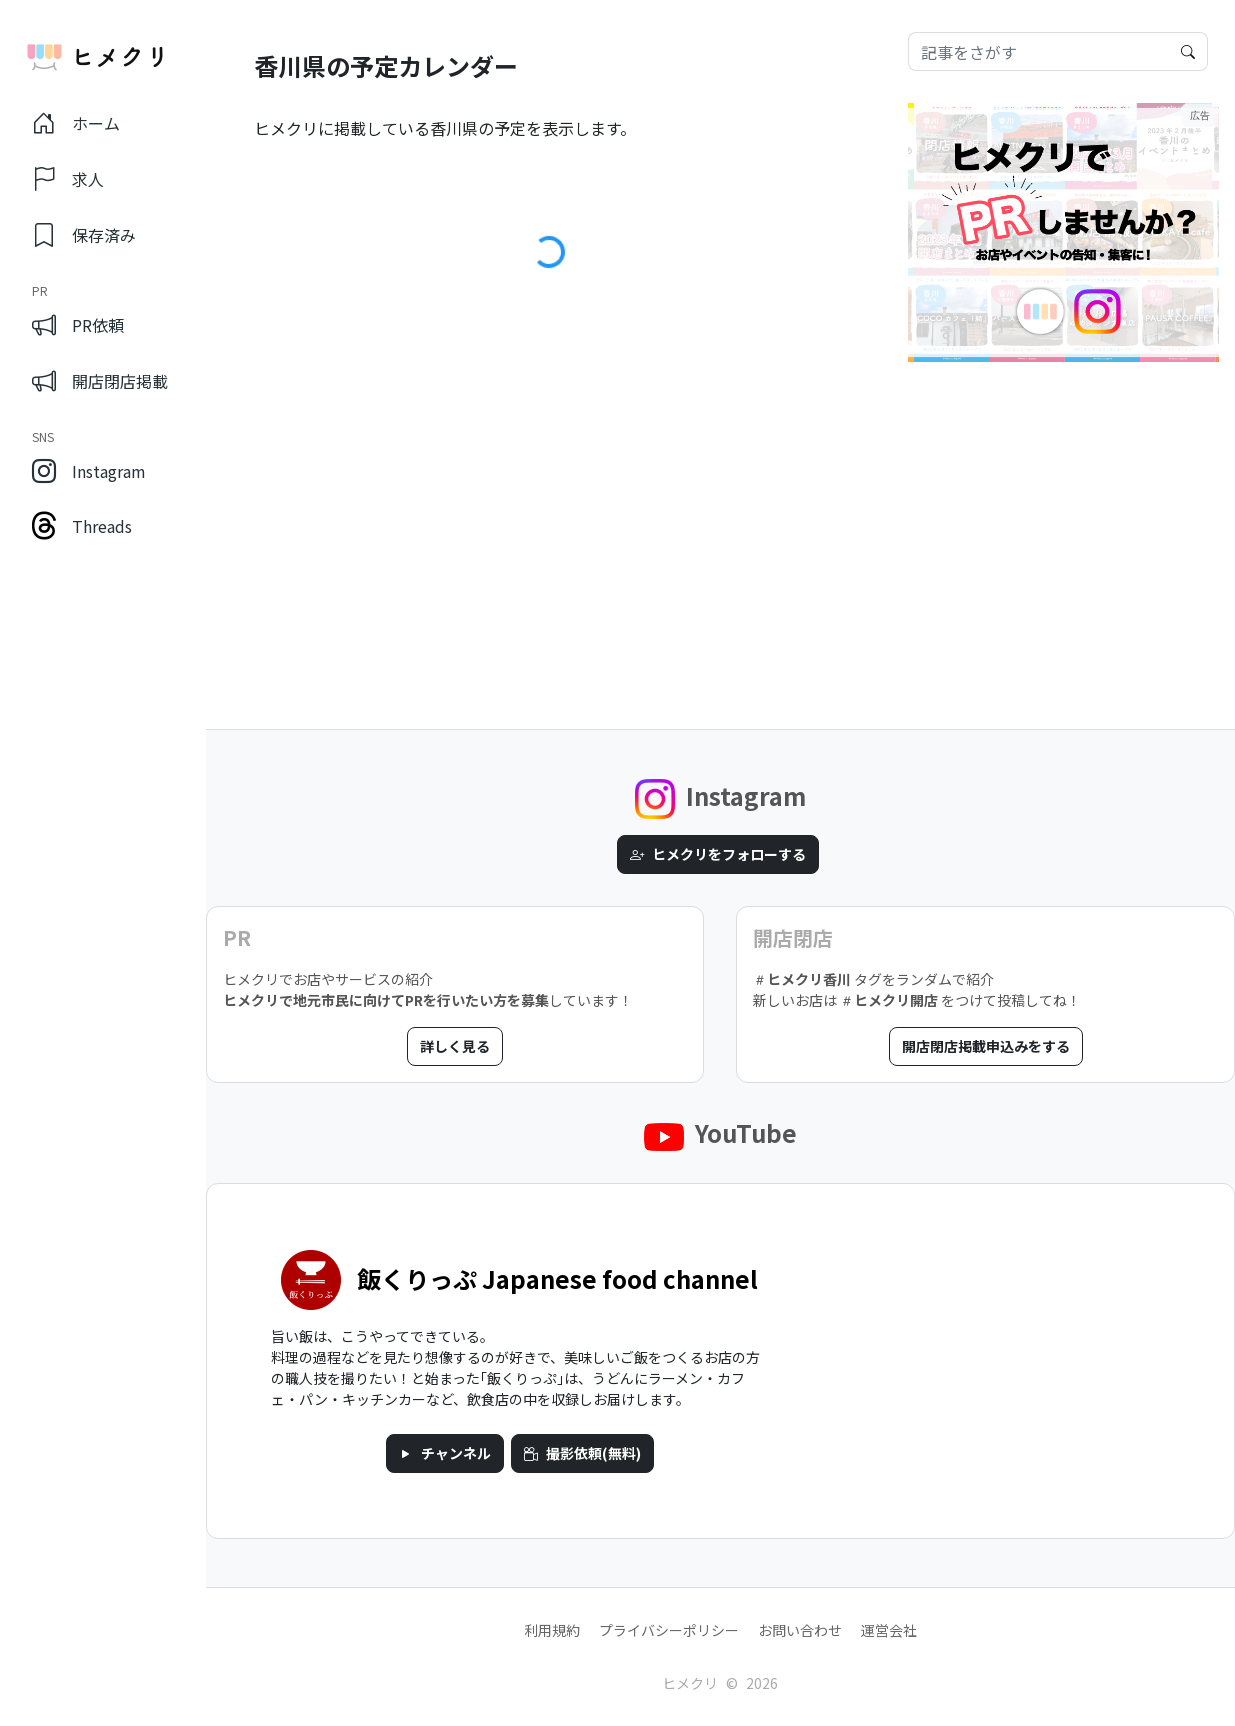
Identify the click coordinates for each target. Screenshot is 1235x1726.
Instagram (89, 471)
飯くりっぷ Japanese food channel (557, 1278)
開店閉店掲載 (100, 379)
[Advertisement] (1063, 508)
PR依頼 (78, 323)
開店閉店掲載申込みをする (986, 1046)
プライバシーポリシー (669, 1630)
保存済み (84, 235)
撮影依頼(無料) (582, 1453)
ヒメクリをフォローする (718, 854)
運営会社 (889, 1630)
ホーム (76, 123)
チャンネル (445, 1453)
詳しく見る (455, 1046)
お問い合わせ (800, 1630)
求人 (68, 179)
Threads (82, 526)
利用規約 (552, 1630)
